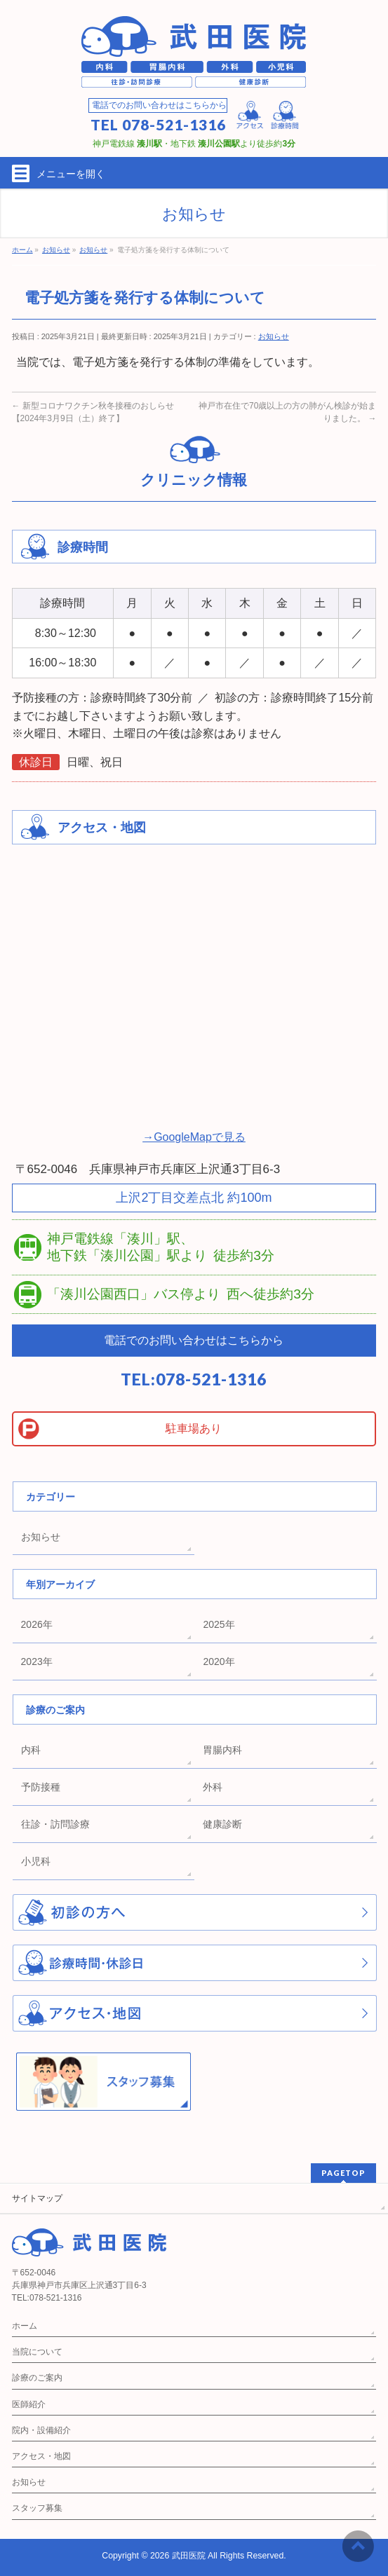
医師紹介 (29, 2404)
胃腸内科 (222, 1749)
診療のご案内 (37, 2378)
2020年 (218, 1661)
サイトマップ (37, 2198)
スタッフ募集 (37, 2508)
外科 (212, 1787)
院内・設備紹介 (41, 2430)
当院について (37, 2352)
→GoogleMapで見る (194, 1137)
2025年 (218, 1624)
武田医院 (189, 2556)
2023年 (37, 1661)
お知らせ (273, 336)
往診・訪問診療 (55, 1824)
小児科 (36, 1861)
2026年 (37, 1624)
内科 (31, 1749)
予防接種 (40, 1787)
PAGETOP (343, 2172)
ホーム (24, 2326)
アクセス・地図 (41, 2456)
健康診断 (222, 1824)
